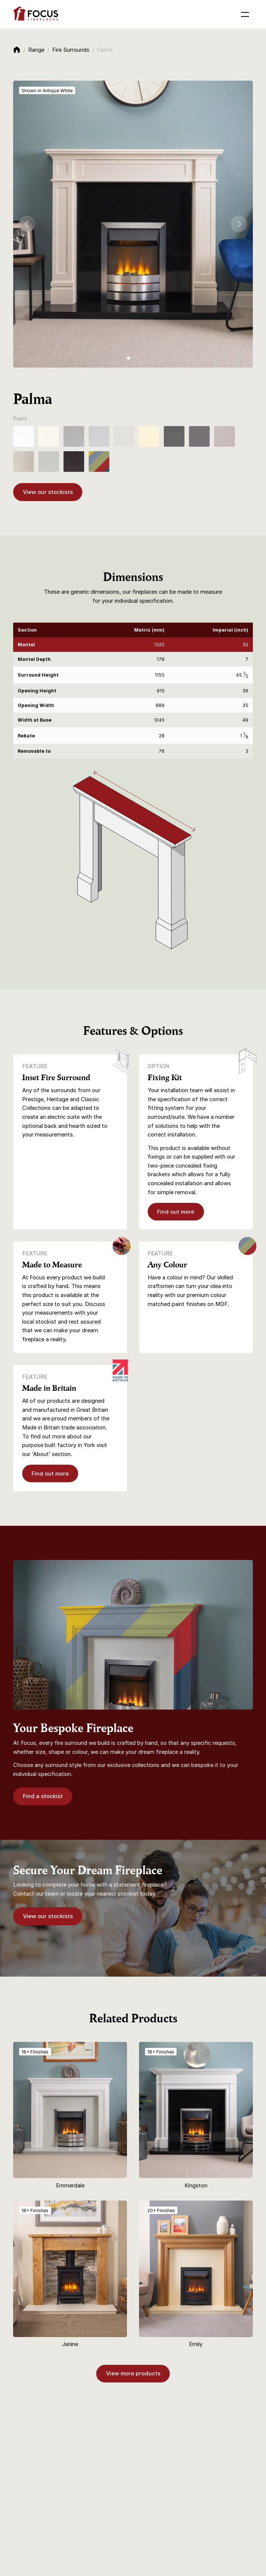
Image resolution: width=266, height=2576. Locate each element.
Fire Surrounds (70, 50)
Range (36, 50)
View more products (133, 2373)
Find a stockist (43, 1796)
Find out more (175, 1211)
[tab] (128, 358)
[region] (132, 690)
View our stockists (48, 492)
